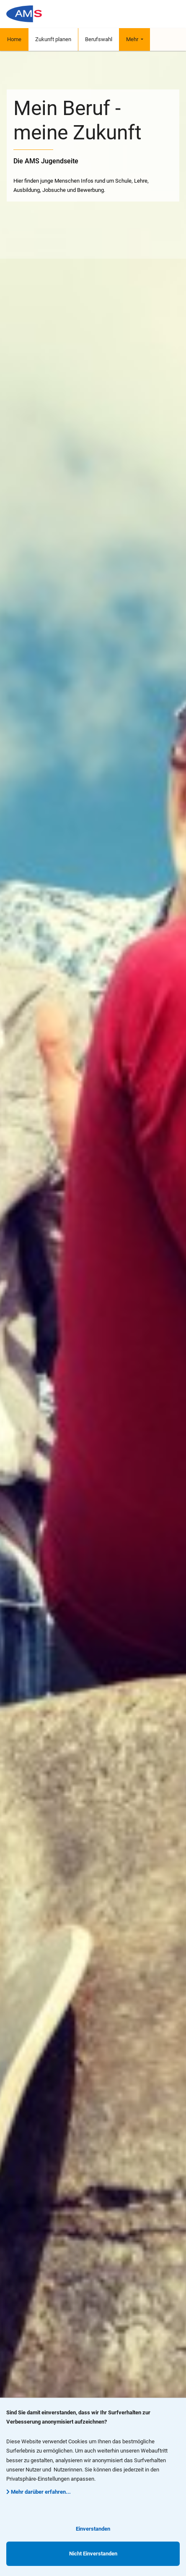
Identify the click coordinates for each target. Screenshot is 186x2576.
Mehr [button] (133, 39)
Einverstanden (93, 2529)
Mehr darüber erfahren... (38, 2492)
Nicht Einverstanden (93, 2553)
